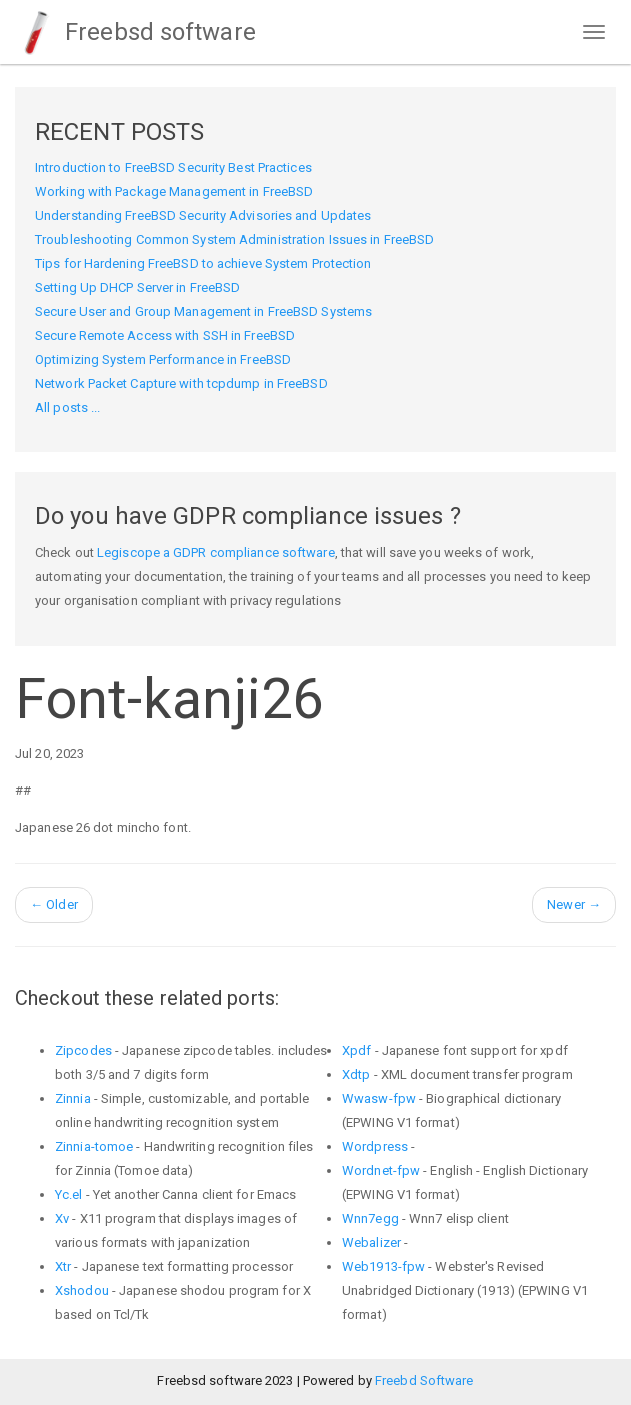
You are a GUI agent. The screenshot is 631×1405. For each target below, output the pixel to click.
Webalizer (371, 1242)
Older (54, 904)
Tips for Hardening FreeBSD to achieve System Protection (203, 263)
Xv (62, 1218)
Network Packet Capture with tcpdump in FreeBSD (181, 383)
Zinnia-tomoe (94, 1146)
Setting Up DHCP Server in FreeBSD (137, 287)
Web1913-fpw (383, 1266)
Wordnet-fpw (381, 1170)
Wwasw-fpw (379, 1098)
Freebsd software (135, 32)
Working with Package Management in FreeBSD (174, 191)
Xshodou (82, 1290)
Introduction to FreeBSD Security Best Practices (173, 167)
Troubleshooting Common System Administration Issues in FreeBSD (234, 239)
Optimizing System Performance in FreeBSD (163, 359)
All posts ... (67, 407)
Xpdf (356, 1050)
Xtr (63, 1266)
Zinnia (73, 1098)
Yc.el (69, 1194)
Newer (574, 904)
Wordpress (375, 1146)
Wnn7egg (370, 1218)
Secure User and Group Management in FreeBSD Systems (203, 311)
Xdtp (356, 1074)
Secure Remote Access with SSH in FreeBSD (165, 335)
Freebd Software (424, 1380)
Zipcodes (83, 1050)
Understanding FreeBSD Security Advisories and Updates (203, 215)
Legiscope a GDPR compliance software (216, 552)
